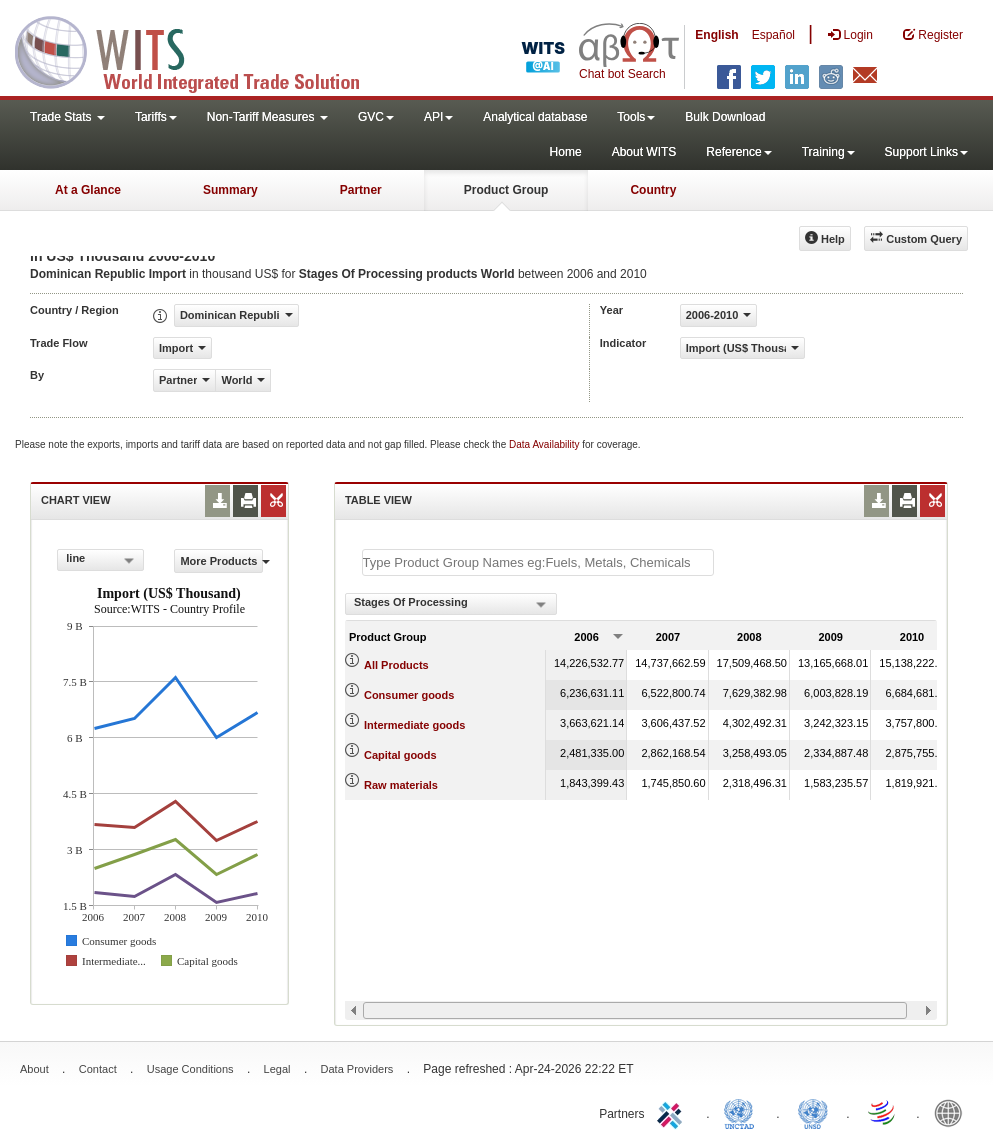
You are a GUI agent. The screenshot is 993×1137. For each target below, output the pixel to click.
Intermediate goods (414, 725)
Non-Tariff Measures (267, 117)
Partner (361, 190)
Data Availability (545, 444)
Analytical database (535, 117)
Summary (230, 190)
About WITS (644, 152)
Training (828, 152)
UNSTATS (813, 1112)
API (438, 117)
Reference (738, 152)
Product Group (506, 190)
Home (566, 152)
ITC (673, 1112)
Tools (636, 117)
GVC (376, 117)
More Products (221, 561)
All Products (396, 665)
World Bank (953, 1112)
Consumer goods (409, 695)
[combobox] (100, 560)
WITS (200, 50)
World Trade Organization (883, 1112)
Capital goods (400, 755)
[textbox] (538, 562)
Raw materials (401, 785)
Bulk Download (725, 117)
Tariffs (156, 117)
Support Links (926, 152)
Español (773, 35)
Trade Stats (67, 117)
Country (653, 190)
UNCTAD (743, 1112)
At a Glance (88, 190)
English (716, 35)
